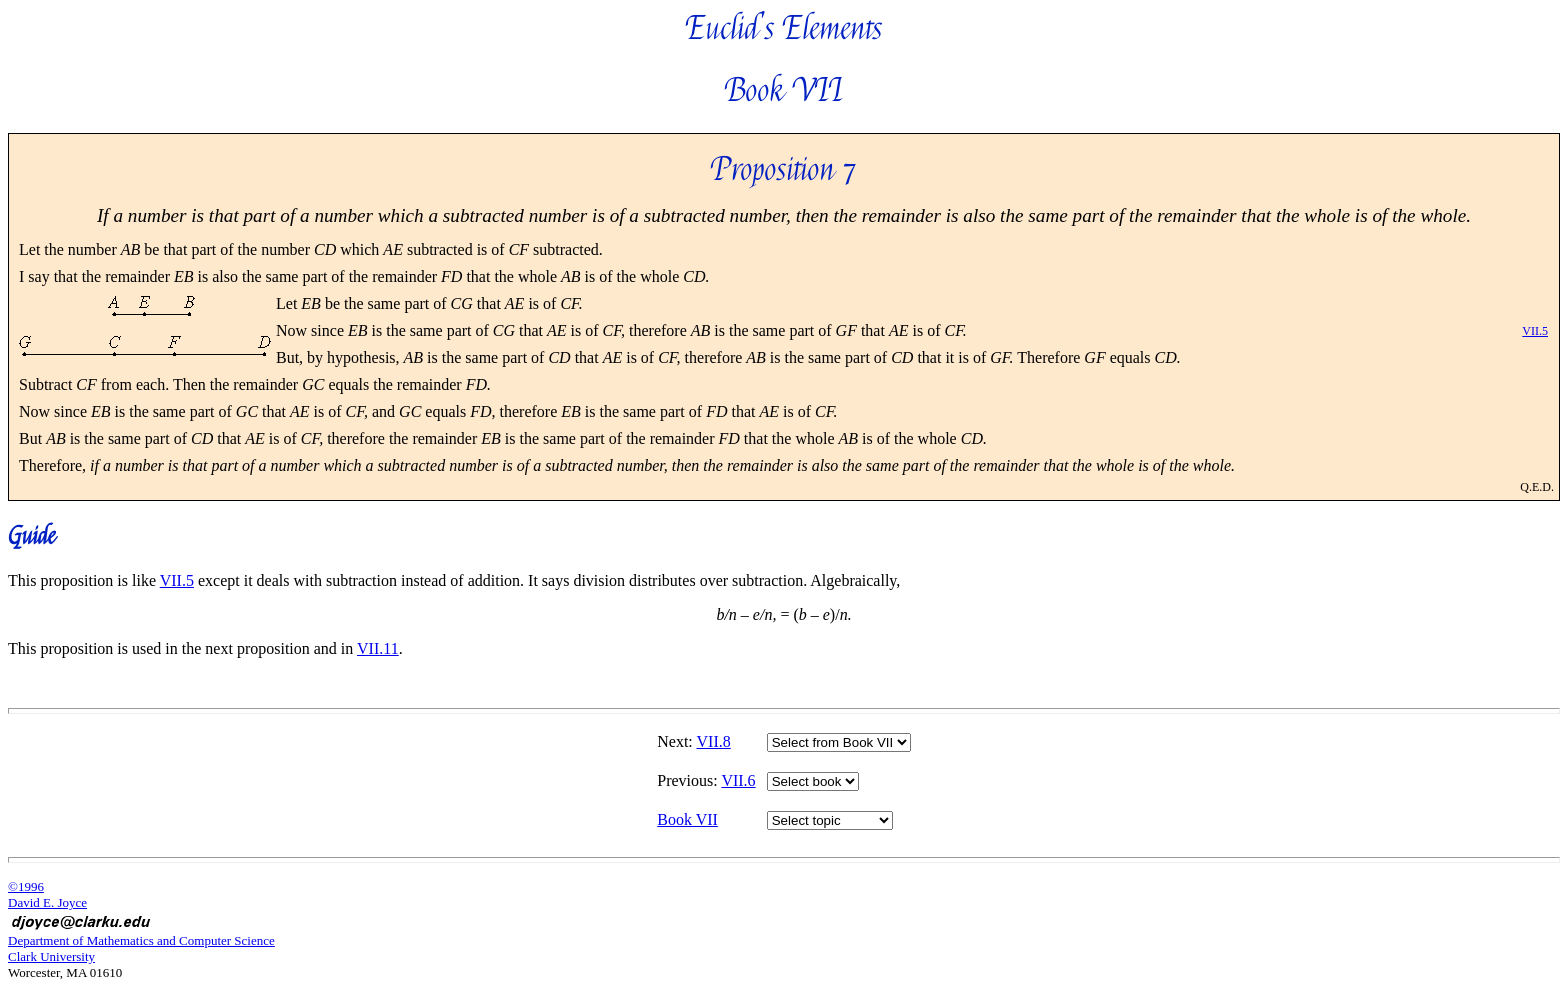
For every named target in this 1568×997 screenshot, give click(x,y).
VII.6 (738, 780)
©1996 (26, 886)
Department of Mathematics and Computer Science (141, 940)
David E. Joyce (47, 902)
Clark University (51, 956)
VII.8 (714, 741)
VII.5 (1535, 331)
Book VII (687, 819)
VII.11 (378, 648)
